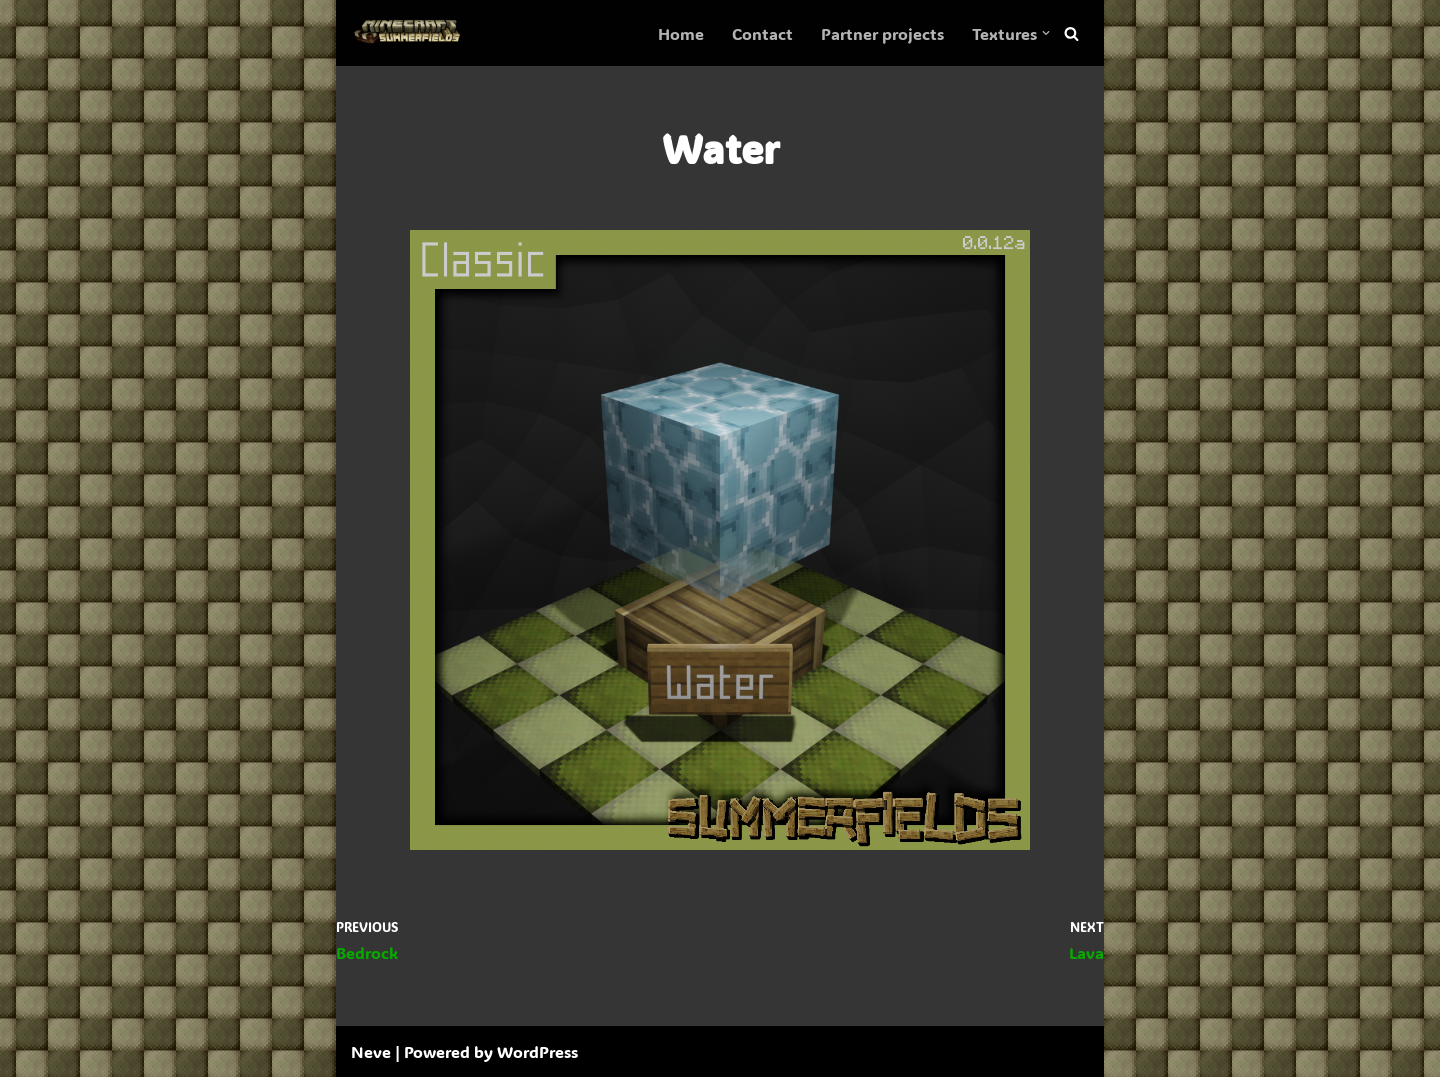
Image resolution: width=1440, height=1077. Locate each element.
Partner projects (882, 33)
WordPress (537, 1051)
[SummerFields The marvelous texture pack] (411, 33)
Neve (371, 1051)
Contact (762, 33)
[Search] (1071, 33)
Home (681, 33)
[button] (1046, 33)
